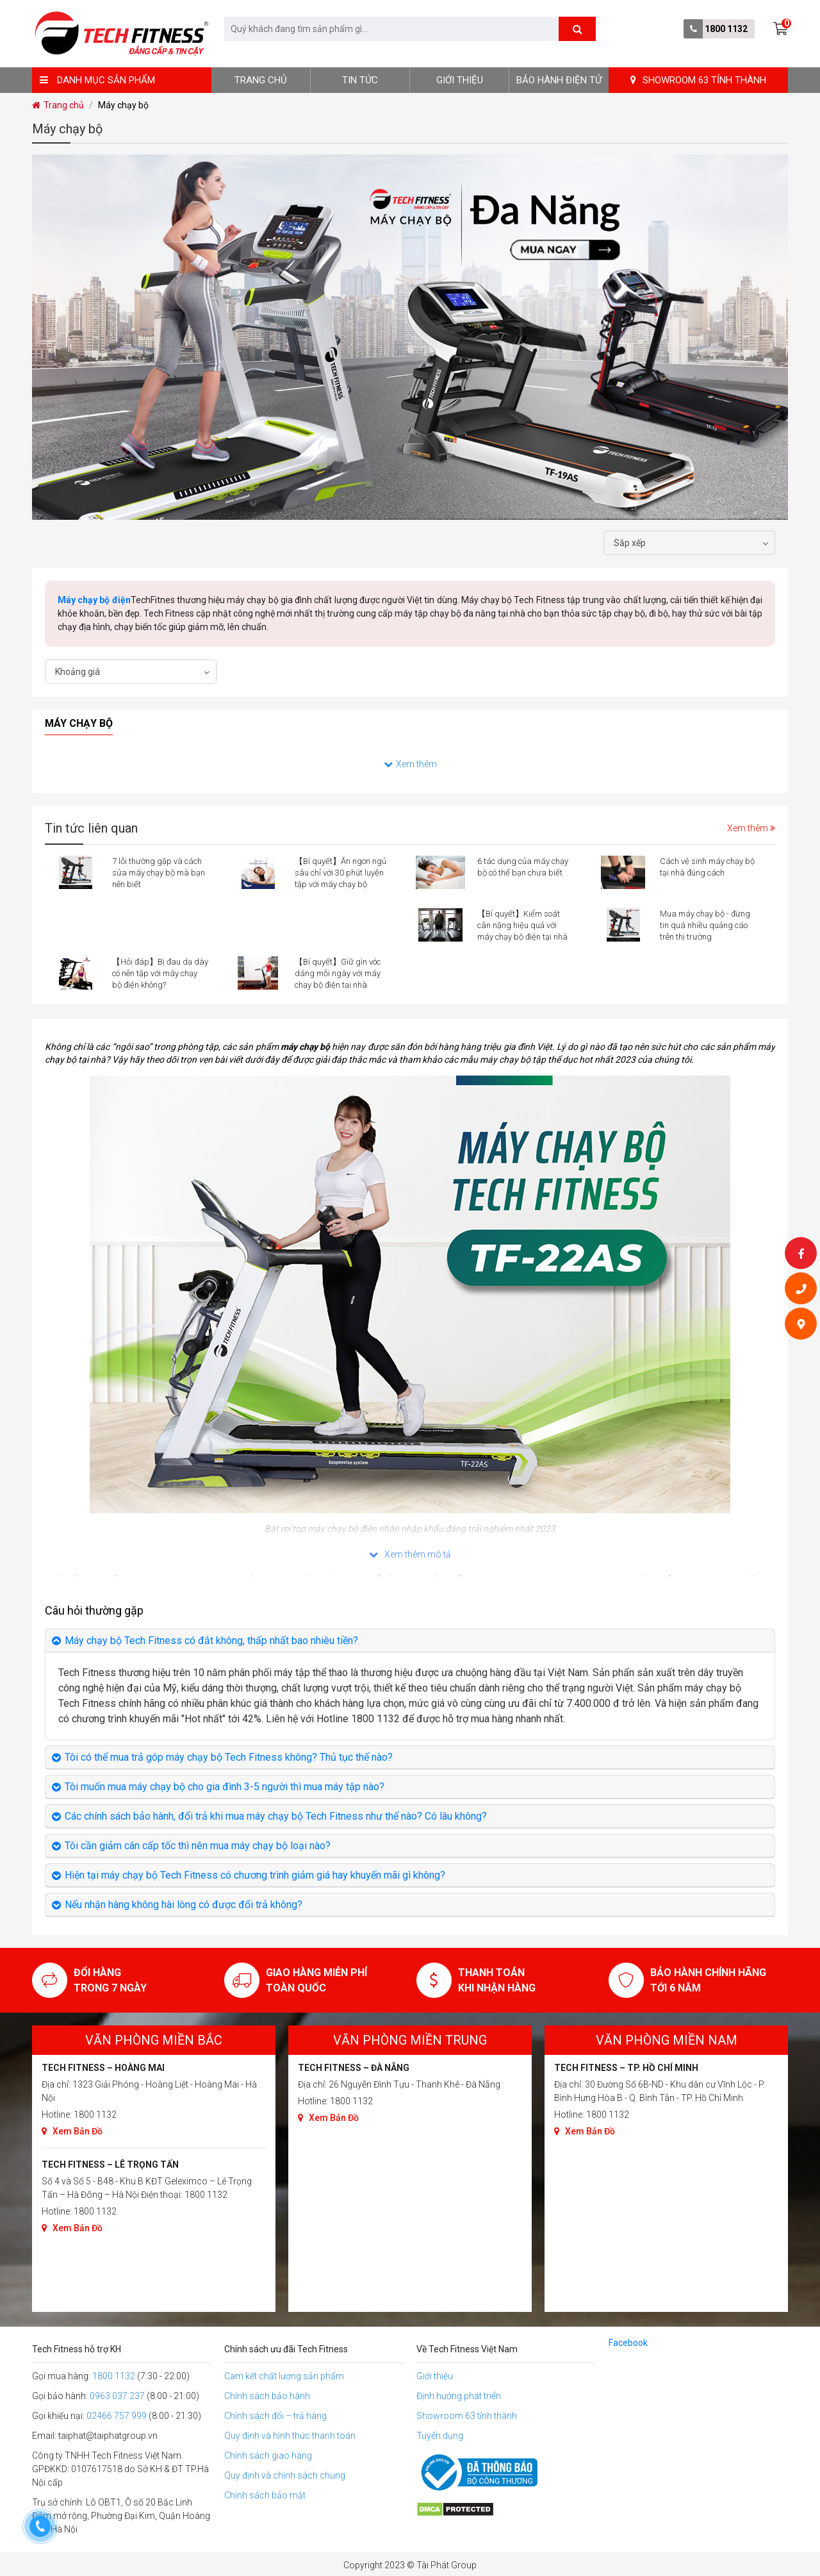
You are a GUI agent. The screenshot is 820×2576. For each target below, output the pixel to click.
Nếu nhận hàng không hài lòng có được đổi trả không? (183, 1905)
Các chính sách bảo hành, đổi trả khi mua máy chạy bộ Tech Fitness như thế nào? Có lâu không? (276, 1816)
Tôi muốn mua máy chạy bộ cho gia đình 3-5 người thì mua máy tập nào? (224, 1787)
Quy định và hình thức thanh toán (290, 2436)
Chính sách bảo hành (267, 2396)
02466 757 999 (116, 2416)
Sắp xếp (630, 543)
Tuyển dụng (439, 2436)
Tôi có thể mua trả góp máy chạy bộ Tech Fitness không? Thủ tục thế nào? (229, 1757)
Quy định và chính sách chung (284, 2475)
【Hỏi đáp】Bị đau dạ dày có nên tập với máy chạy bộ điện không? (160, 973)
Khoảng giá (77, 672)
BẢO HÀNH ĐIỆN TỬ (559, 80)
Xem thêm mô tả (410, 1554)
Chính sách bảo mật (265, 2495)
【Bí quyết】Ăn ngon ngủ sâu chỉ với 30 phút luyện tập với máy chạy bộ (340, 872)
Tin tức (360, 80)
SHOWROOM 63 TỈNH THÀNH (698, 80)
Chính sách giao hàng (268, 2455)
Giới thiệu (459, 80)
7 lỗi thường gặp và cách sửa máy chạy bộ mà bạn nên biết (158, 872)
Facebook (628, 2343)
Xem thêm (410, 764)
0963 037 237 (117, 2396)
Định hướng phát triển (458, 2396)
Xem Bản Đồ (72, 2131)
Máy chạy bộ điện (94, 600)
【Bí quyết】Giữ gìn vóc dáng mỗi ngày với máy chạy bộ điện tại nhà (338, 973)
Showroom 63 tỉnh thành (466, 2416)
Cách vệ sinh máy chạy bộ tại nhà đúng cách (707, 866)
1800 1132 (726, 29)
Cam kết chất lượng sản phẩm (284, 2376)
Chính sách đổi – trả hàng (275, 2416)
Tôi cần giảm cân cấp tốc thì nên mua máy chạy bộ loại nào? (198, 1846)
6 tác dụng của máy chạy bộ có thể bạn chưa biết (522, 866)
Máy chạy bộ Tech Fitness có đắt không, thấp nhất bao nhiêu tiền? (211, 1640)
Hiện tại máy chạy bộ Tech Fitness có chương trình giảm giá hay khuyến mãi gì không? (255, 1875)
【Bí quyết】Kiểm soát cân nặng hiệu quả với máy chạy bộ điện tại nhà (522, 925)
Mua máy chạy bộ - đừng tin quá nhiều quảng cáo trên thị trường (705, 925)
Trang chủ (260, 80)
